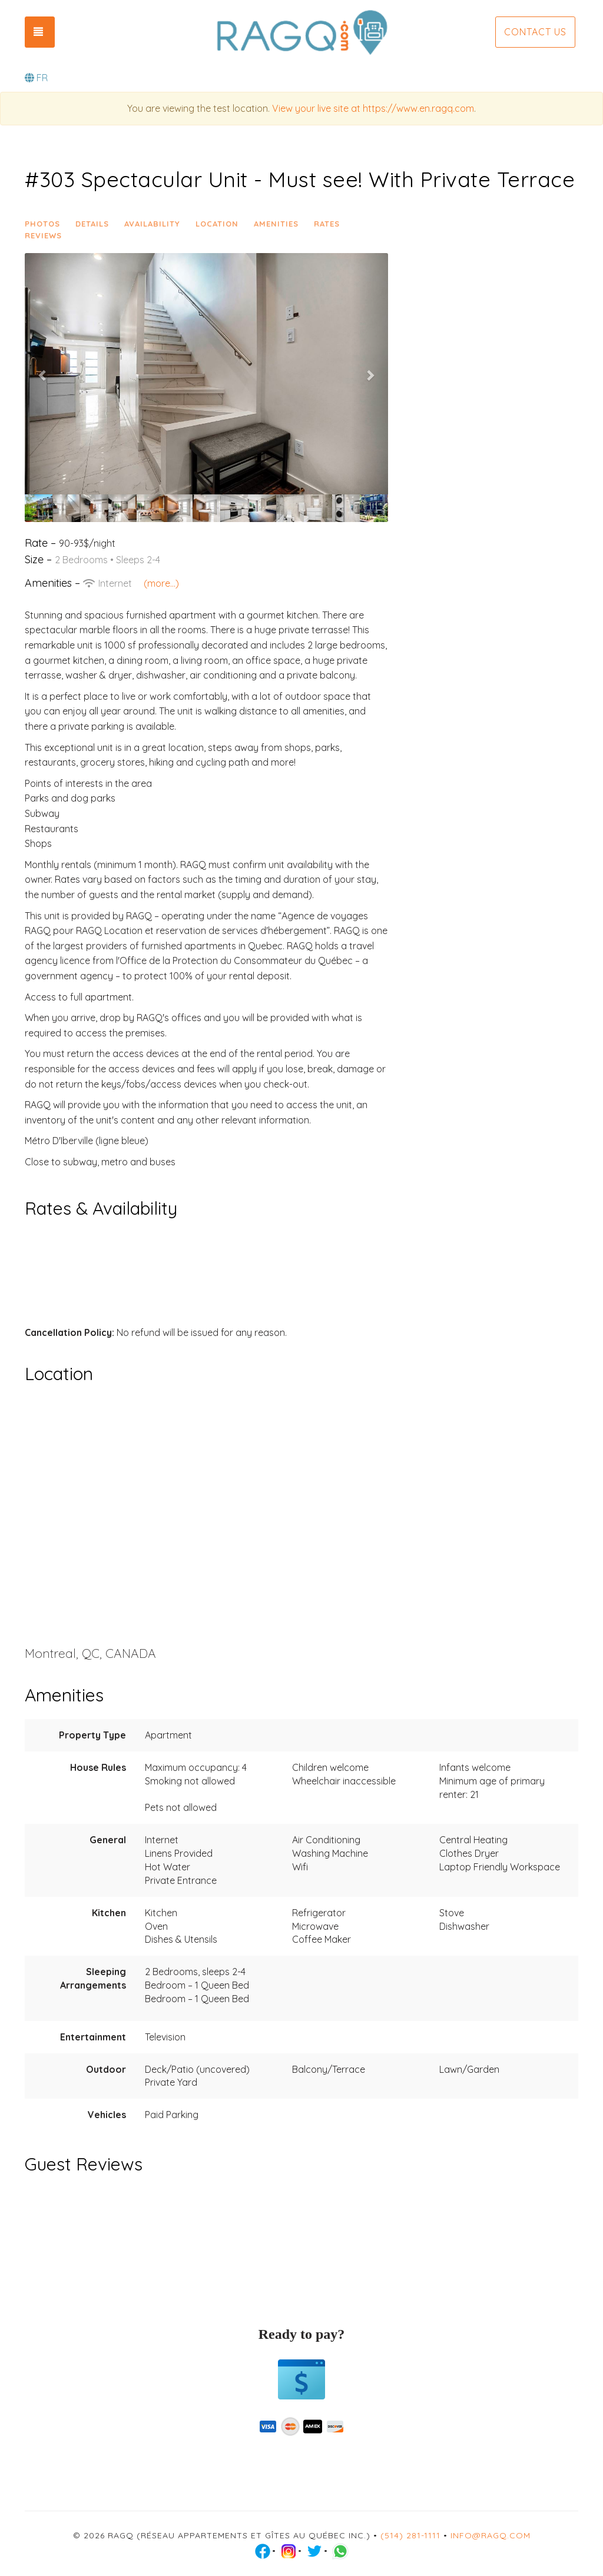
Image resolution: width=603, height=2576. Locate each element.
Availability (152, 223)
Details (92, 223)
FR (36, 78)
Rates (327, 223)
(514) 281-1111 (410, 2535)
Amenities (276, 223)
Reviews (43, 235)
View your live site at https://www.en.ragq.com (373, 108)
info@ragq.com (490, 2535)
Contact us (535, 32)
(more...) (161, 583)
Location (217, 223)
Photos (42, 223)
